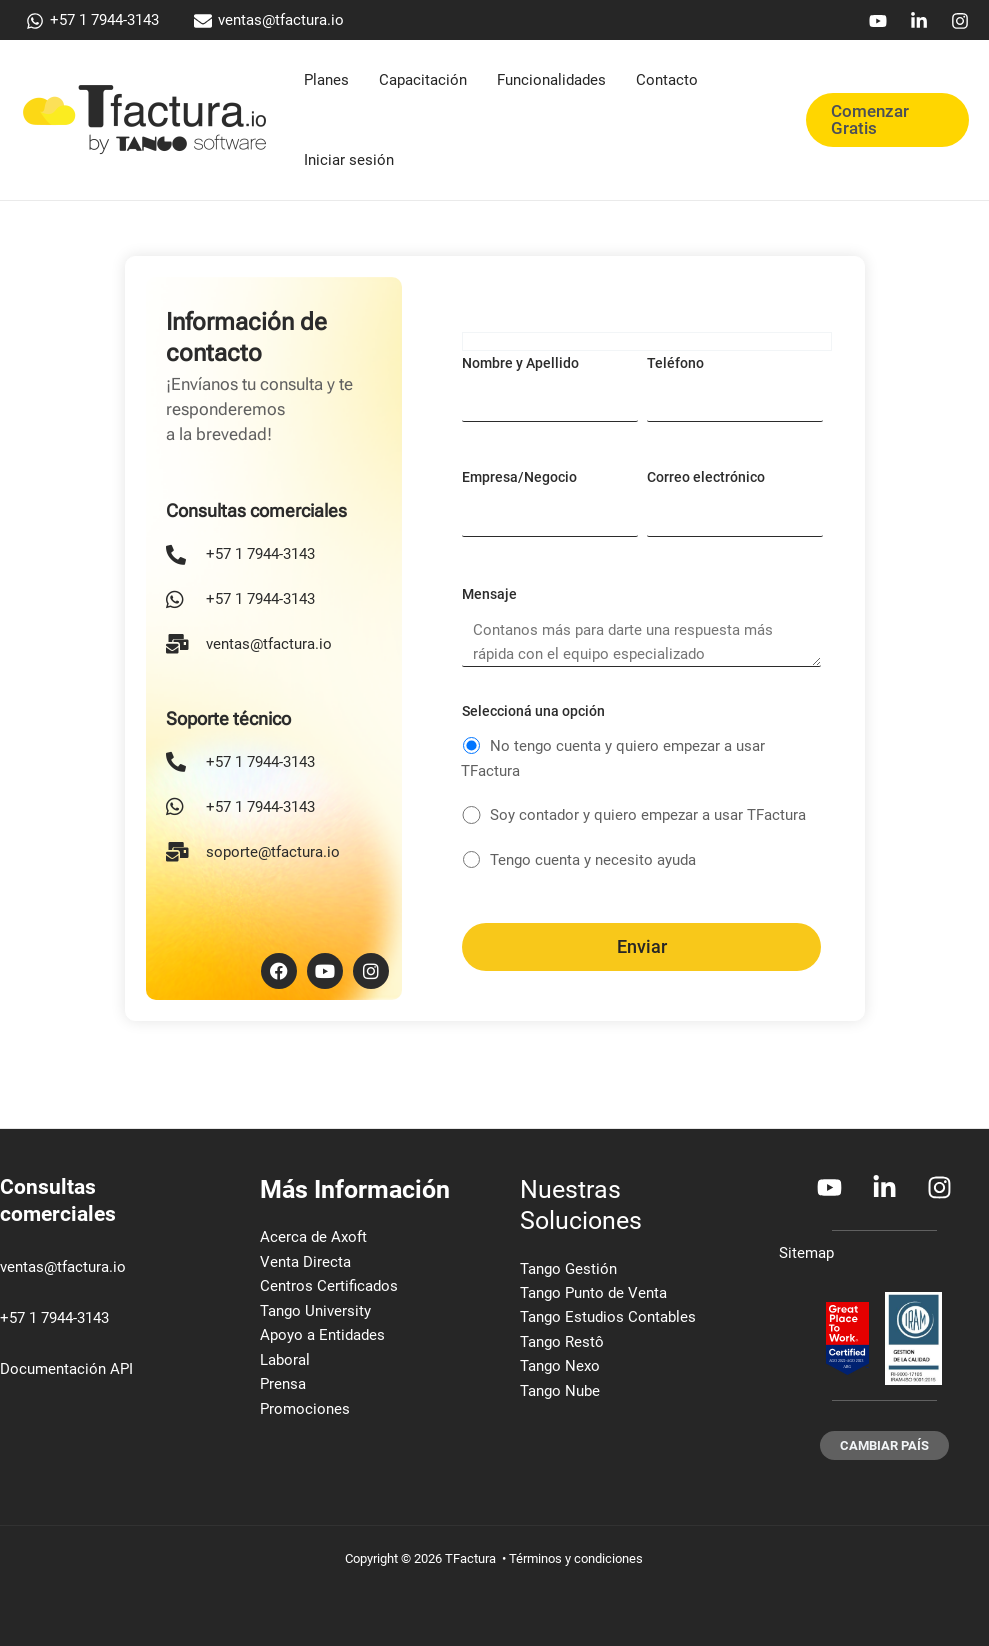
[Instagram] (960, 21)
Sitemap (806, 1253)
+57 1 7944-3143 (54, 1318)
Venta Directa (305, 1262)
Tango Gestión (568, 1269)
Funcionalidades (551, 80)
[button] (887, 120)
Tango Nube (560, 1392)
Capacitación (423, 80)
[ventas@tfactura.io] (269, 21)
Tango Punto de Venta (593, 1293)
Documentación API (66, 1369)
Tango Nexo (560, 1368)
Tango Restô (562, 1343)
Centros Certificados (329, 1287)
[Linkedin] (919, 21)
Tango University (315, 1312)
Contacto (667, 80)
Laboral (285, 1361)
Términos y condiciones (576, 1558)
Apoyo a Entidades (322, 1336)
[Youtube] (878, 21)
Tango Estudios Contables (608, 1318)
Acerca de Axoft (313, 1237)
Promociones (305, 1411)
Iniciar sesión (349, 160)
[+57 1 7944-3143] (92, 21)
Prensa (283, 1386)
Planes (326, 80)
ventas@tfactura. (56, 1267)
